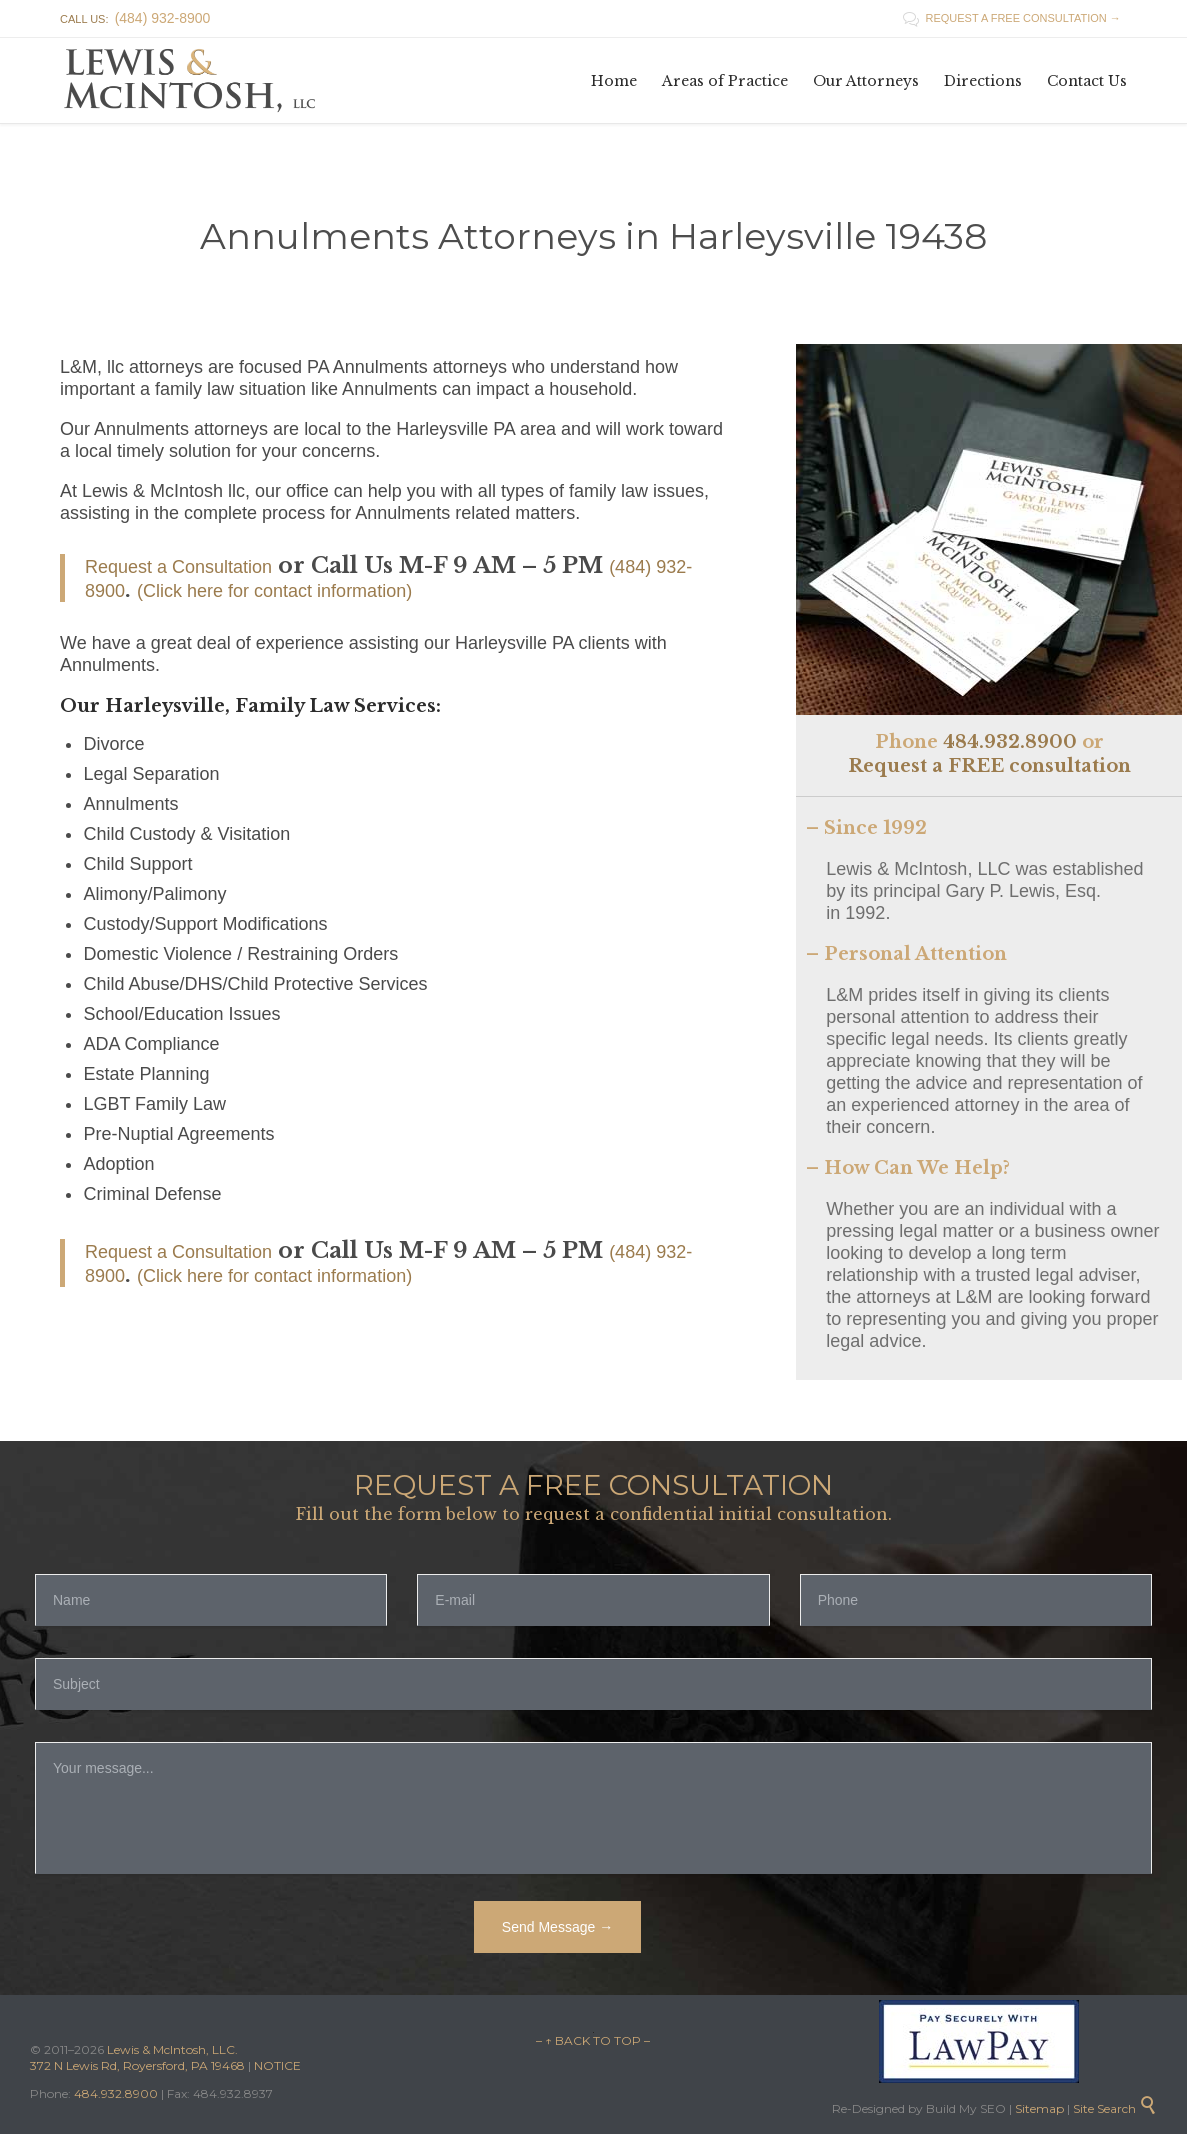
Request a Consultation (178, 567)
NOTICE (277, 2065)
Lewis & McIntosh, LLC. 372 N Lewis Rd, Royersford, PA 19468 (139, 2057)
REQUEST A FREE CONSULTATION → (1012, 18)
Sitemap (1038, 2108)
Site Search (1115, 2108)
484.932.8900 (1010, 742)
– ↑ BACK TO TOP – (593, 2040)
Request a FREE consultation (989, 766)
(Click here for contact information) (274, 591)
